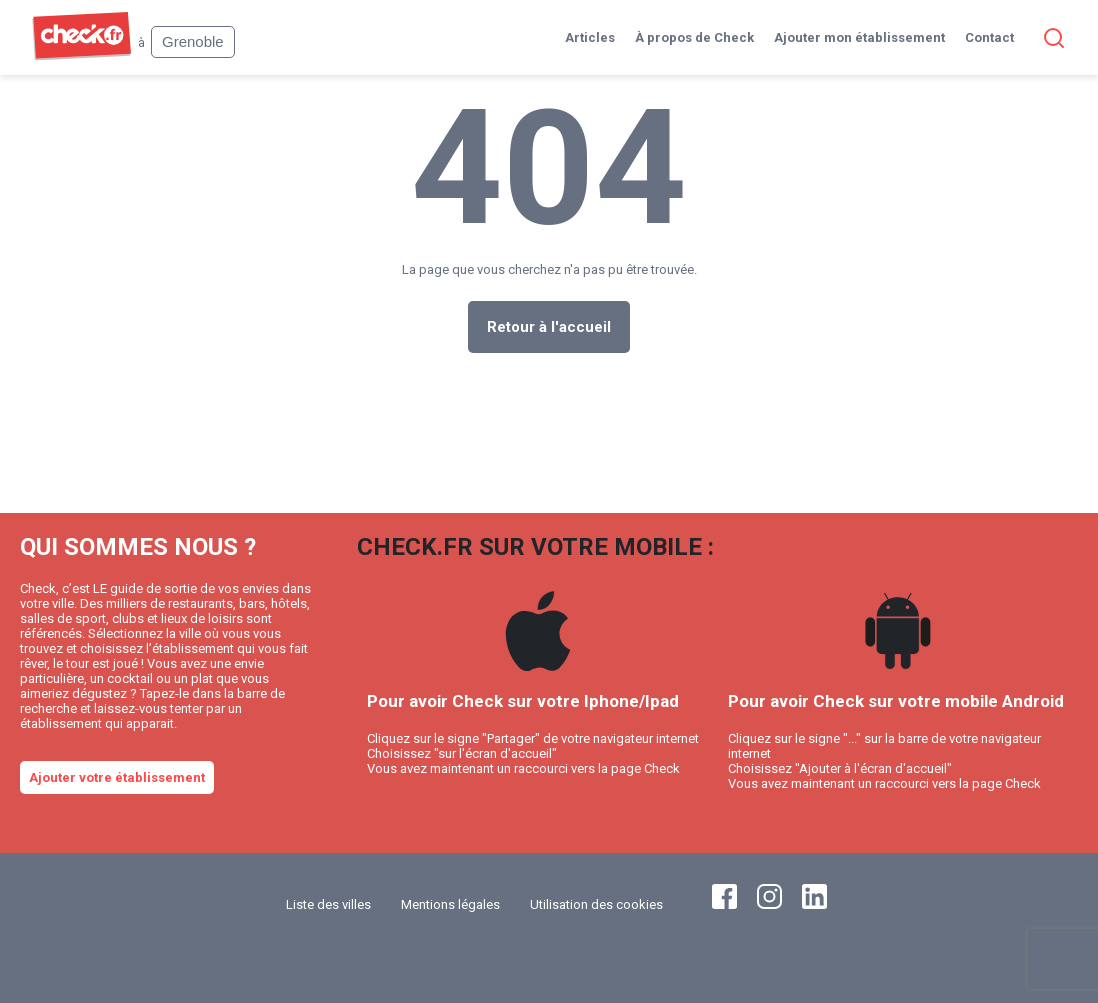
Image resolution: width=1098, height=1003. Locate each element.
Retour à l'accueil (549, 327)
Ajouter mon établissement (859, 37)
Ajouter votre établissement (117, 777)
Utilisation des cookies (596, 904)
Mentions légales (450, 904)
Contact (989, 37)
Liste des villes (328, 904)
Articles (590, 37)
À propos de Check (694, 37)
